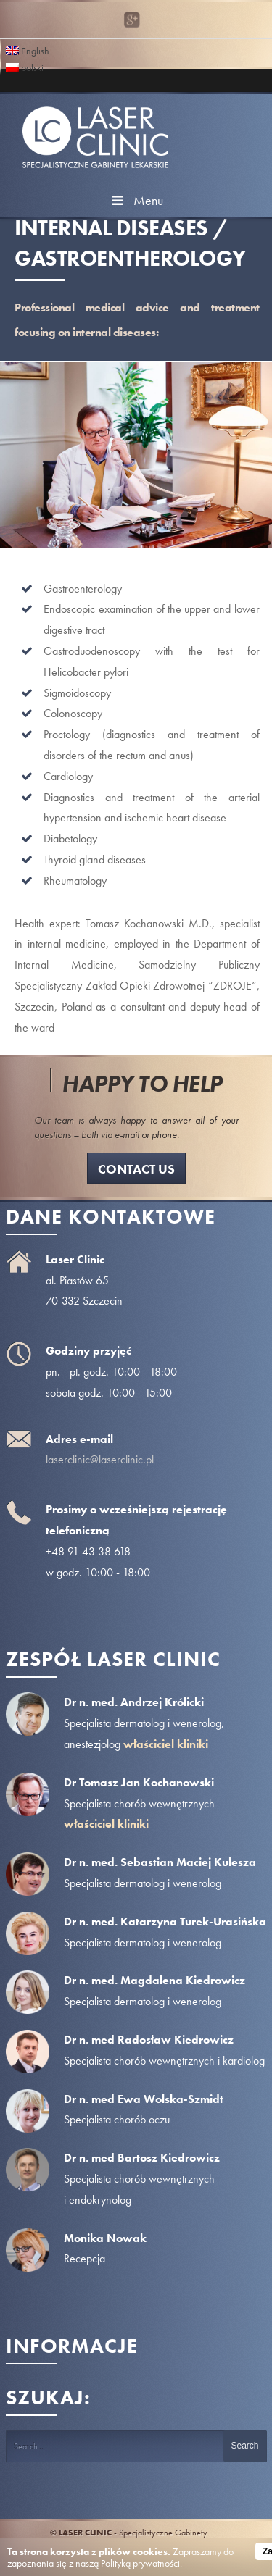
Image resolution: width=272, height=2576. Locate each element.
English (27, 49)
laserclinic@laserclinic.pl (100, 1459)
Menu (136, 200)
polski (25, 66)
